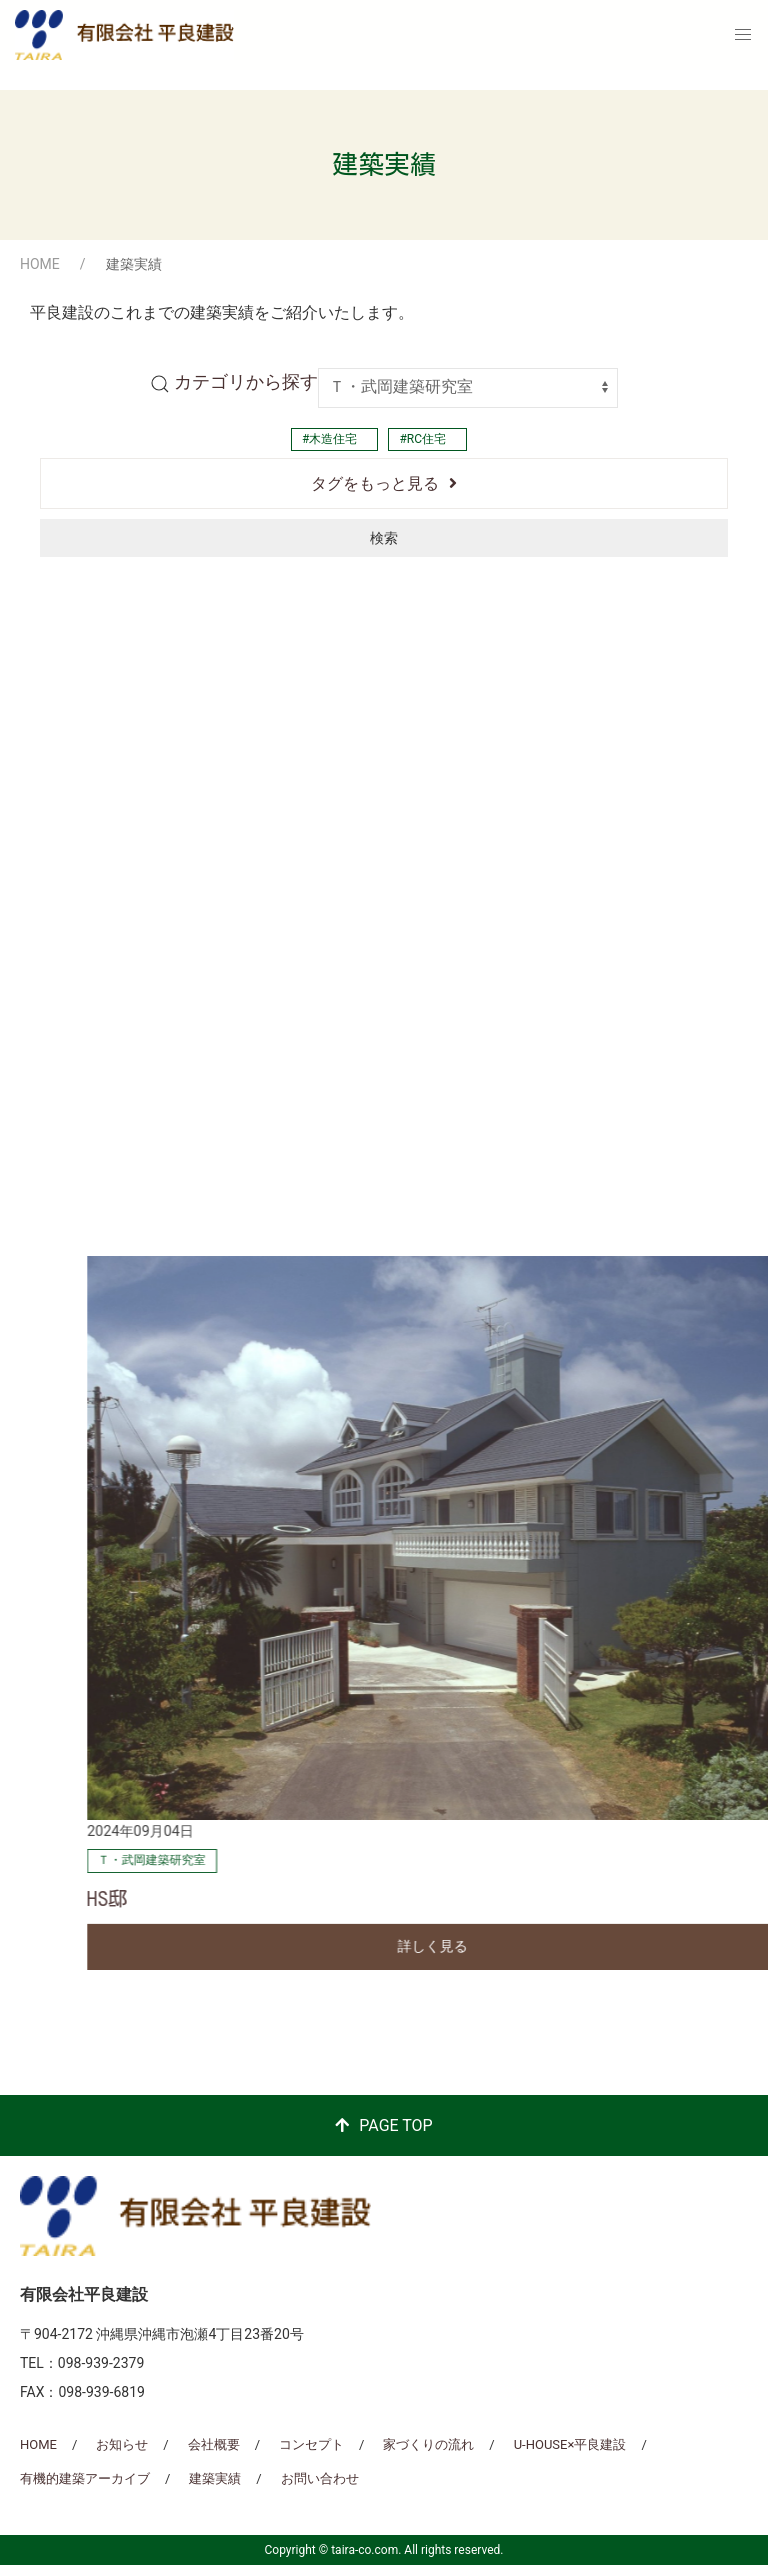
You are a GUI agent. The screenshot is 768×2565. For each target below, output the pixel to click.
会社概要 (214, 2444)
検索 (384, 538)
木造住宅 (333, 439)
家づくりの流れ (428, 2444)
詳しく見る (376, 1187)
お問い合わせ (320, 2478)
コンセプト (311, 2444)
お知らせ (122, 2444)
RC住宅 (426, 439)
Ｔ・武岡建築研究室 (95, 1101)
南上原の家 (80, 1139)
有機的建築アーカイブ (85, 2478)
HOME (40, 264)
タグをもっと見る (375, 483)
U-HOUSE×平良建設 (570, 2444)
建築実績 (215, 2478)
